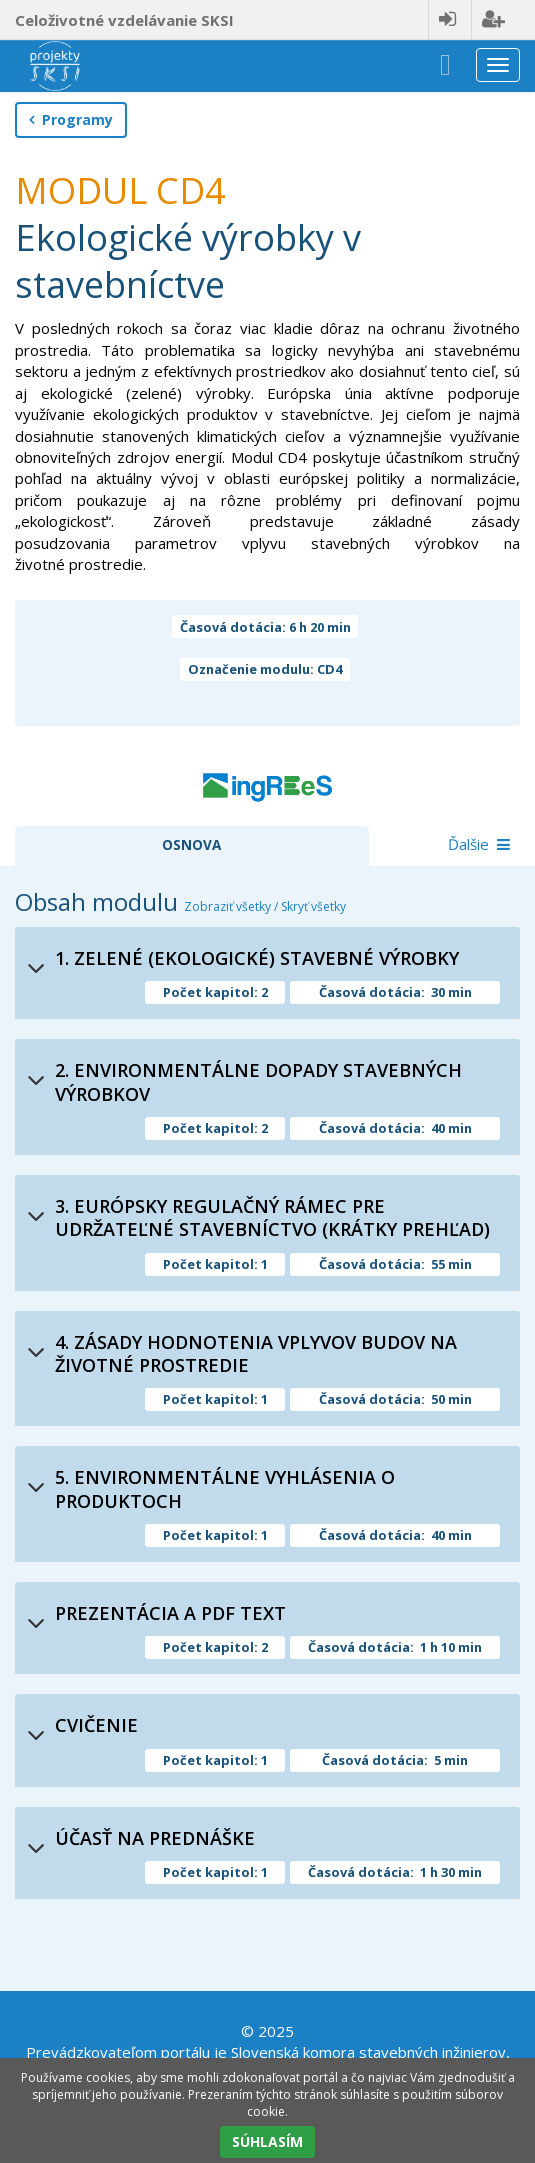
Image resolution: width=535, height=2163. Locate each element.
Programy (71, 119)
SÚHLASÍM (267, 2141)
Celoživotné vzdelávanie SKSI (124, 20)
